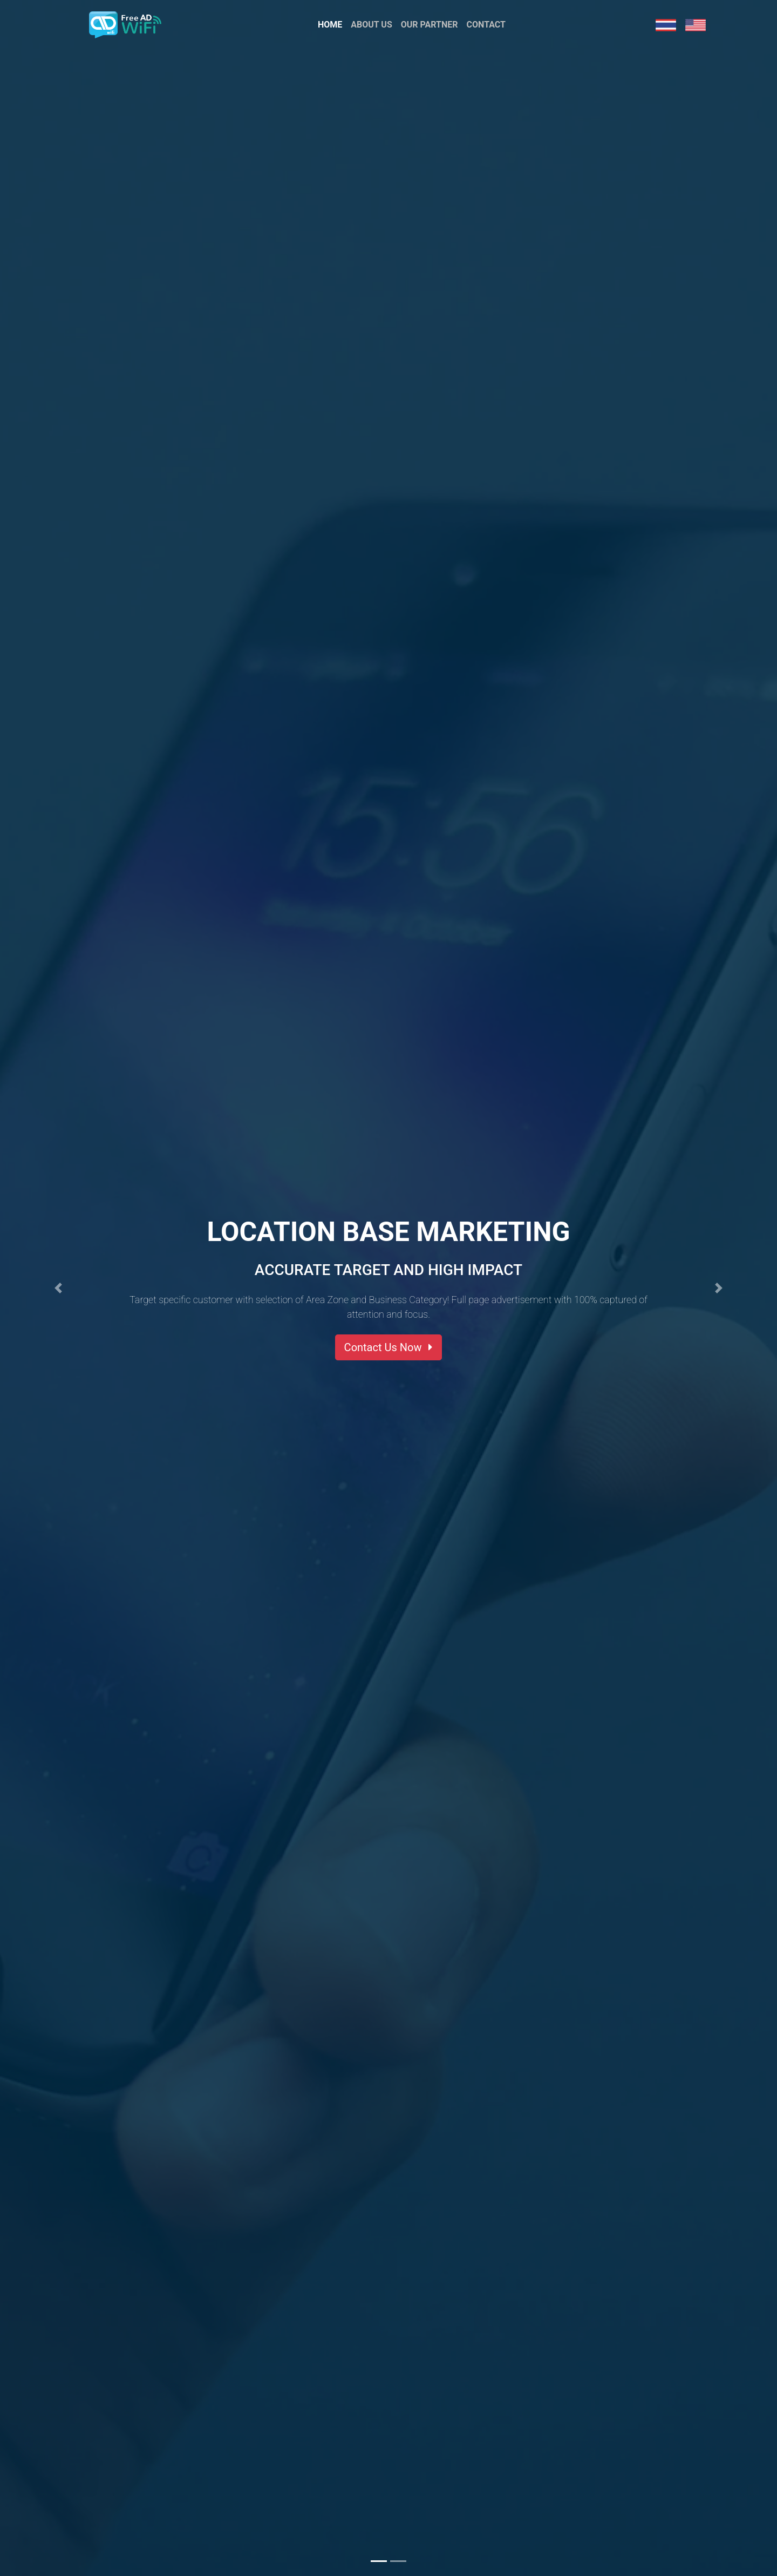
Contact (486, 29)
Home (332, 29)
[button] (58, 1288)
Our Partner (429, 29)
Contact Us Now (388, 1347)
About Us (371, 29)
